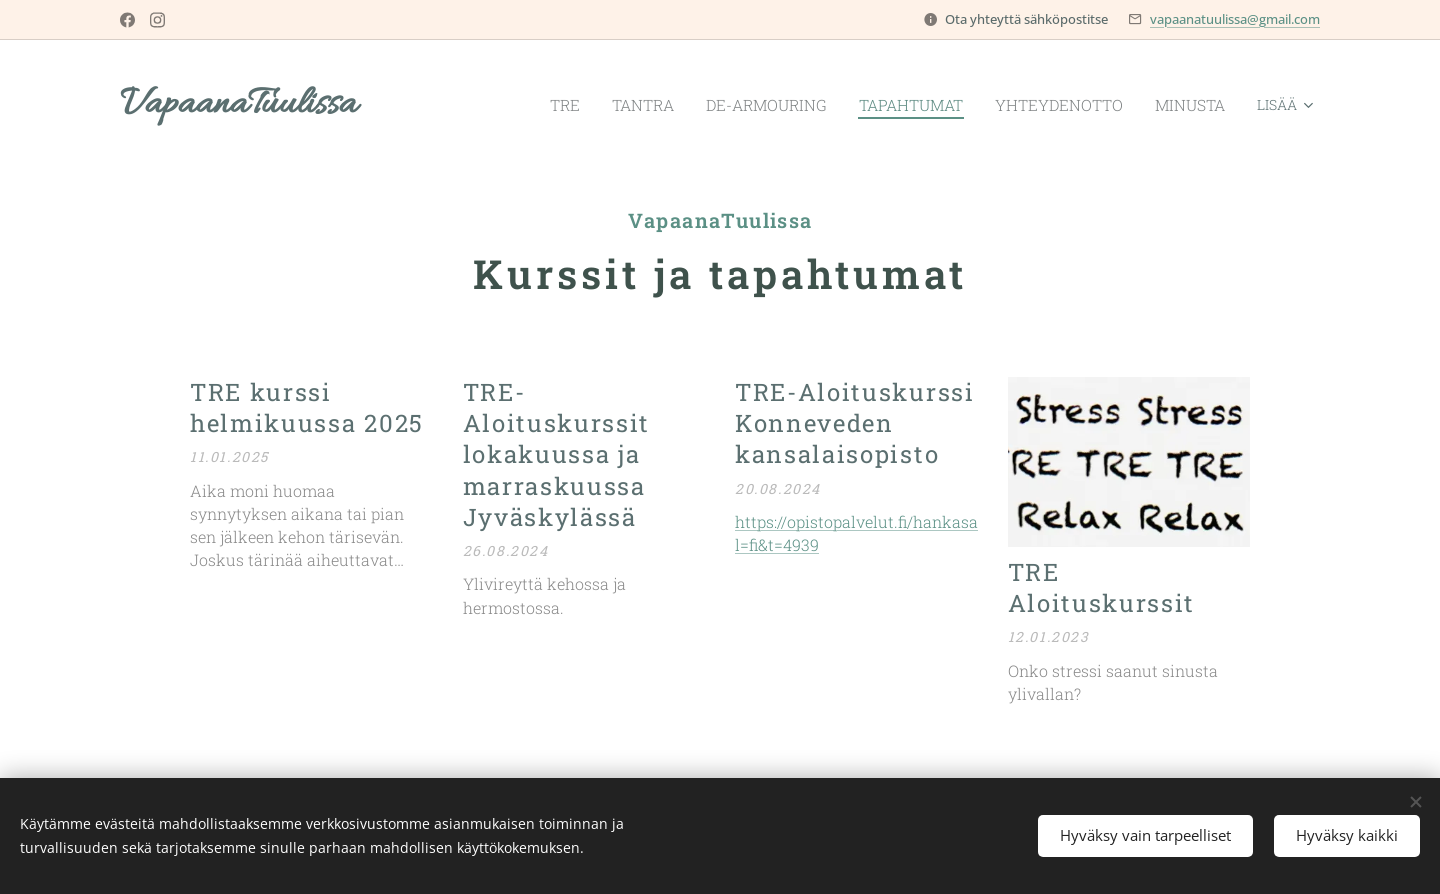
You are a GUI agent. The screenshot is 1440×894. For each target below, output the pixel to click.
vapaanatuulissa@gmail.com (1235, 19)
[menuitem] (529, 105)
